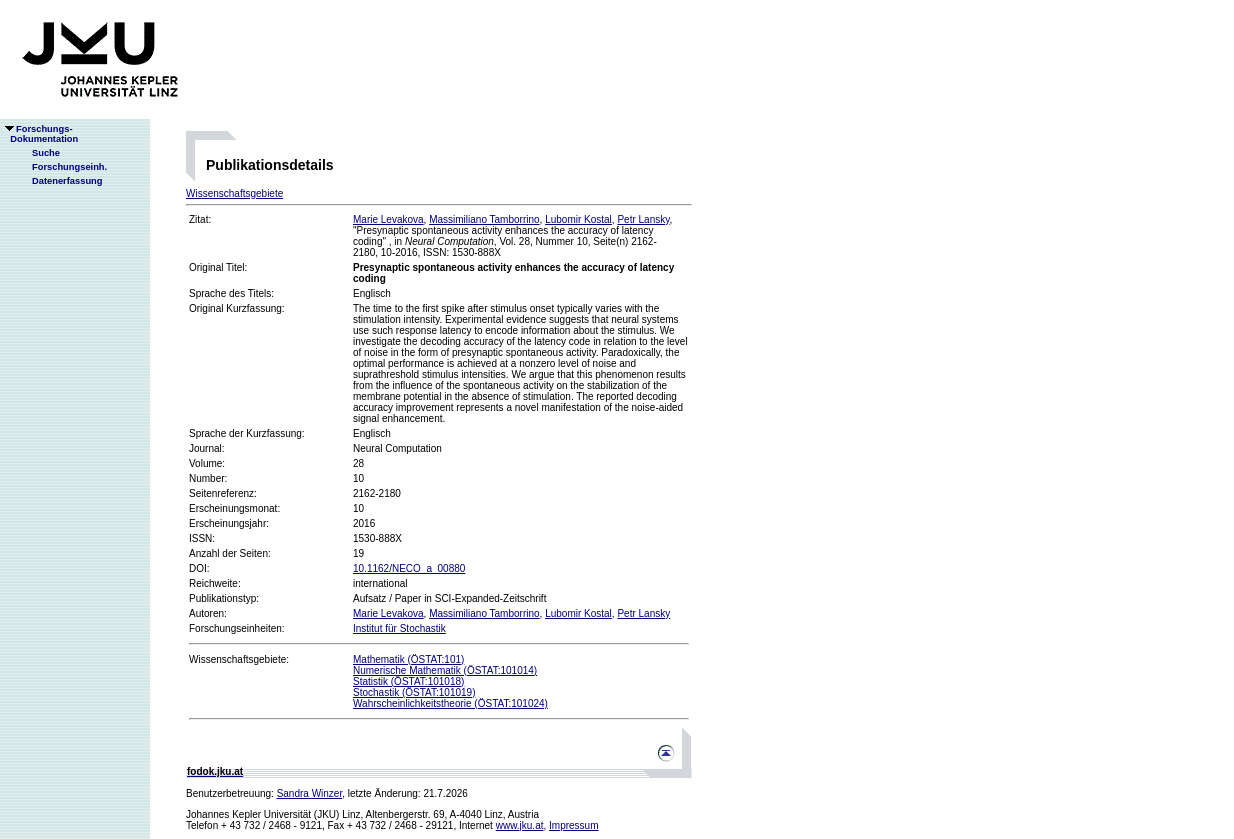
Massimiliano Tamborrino (484, 219)
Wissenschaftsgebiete (234, 193)
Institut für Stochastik (399, 628)
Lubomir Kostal (578, 219)
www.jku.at (520, 825)
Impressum (573, 825)
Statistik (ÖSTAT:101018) (408, 681)
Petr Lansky (643, 219)
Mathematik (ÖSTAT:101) (408, 659)
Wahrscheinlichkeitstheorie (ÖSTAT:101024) (450, 703)
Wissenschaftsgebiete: (239, 659)
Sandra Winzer (310, 793)
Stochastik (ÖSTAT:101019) (414, 692)
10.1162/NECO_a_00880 (409, 568)
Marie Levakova (388, 219)
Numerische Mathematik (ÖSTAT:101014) (445, 670)
